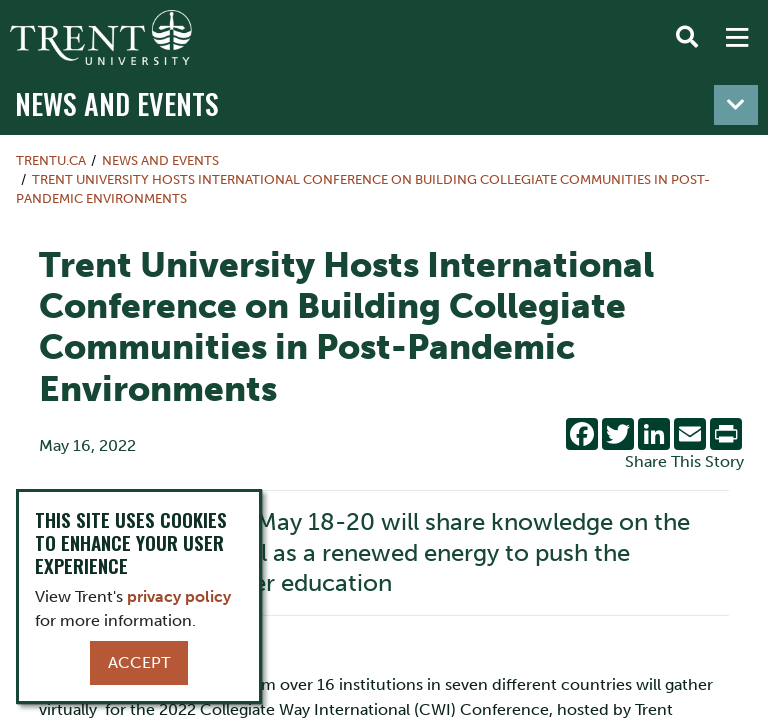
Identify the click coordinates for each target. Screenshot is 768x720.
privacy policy (179, 596)
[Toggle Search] (687, 38)
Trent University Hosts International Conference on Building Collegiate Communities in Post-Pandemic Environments (363, 189)
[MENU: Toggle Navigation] (737, 38)
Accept (139, 662)
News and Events (117, 103)
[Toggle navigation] (736, 105)
